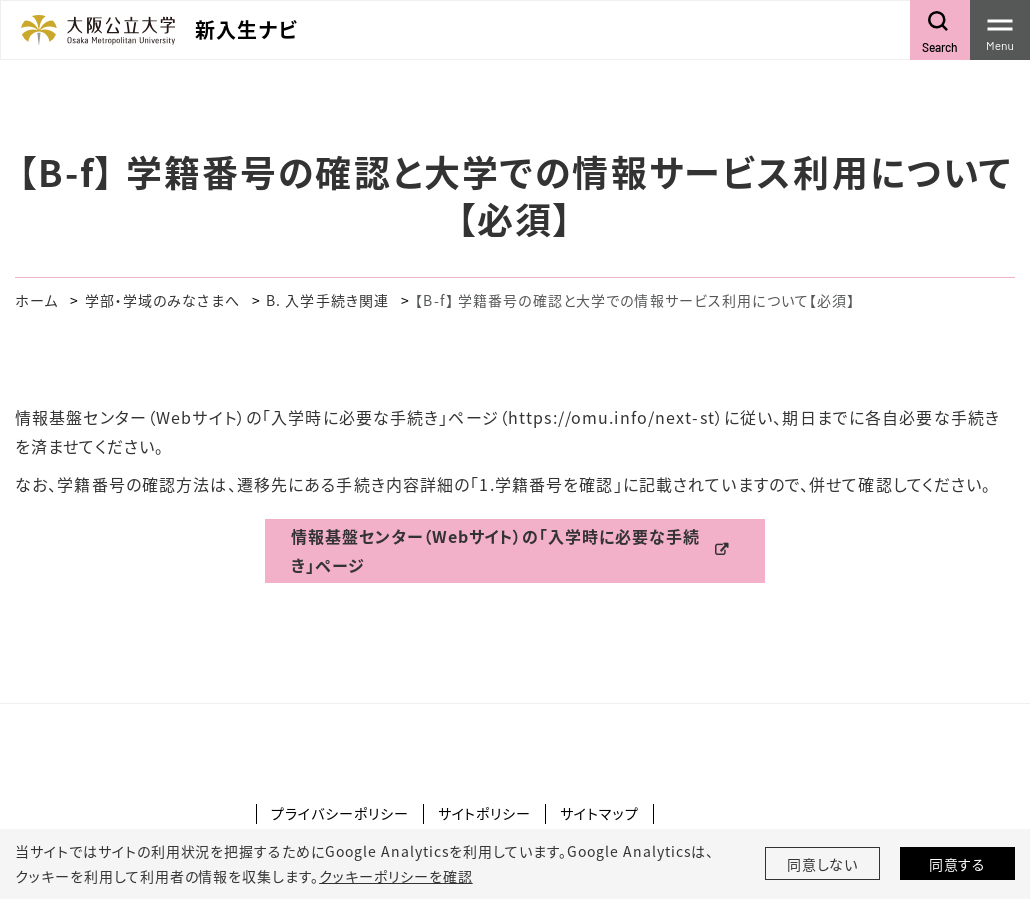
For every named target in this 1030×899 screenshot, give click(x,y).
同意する (958, 864)
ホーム (36, 300)
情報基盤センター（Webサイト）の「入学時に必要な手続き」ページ (495, 550)
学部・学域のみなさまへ (162, 300)
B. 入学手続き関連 (327, 300)
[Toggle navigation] (1000, 30)
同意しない (823, 864)
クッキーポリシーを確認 (396, 876)
